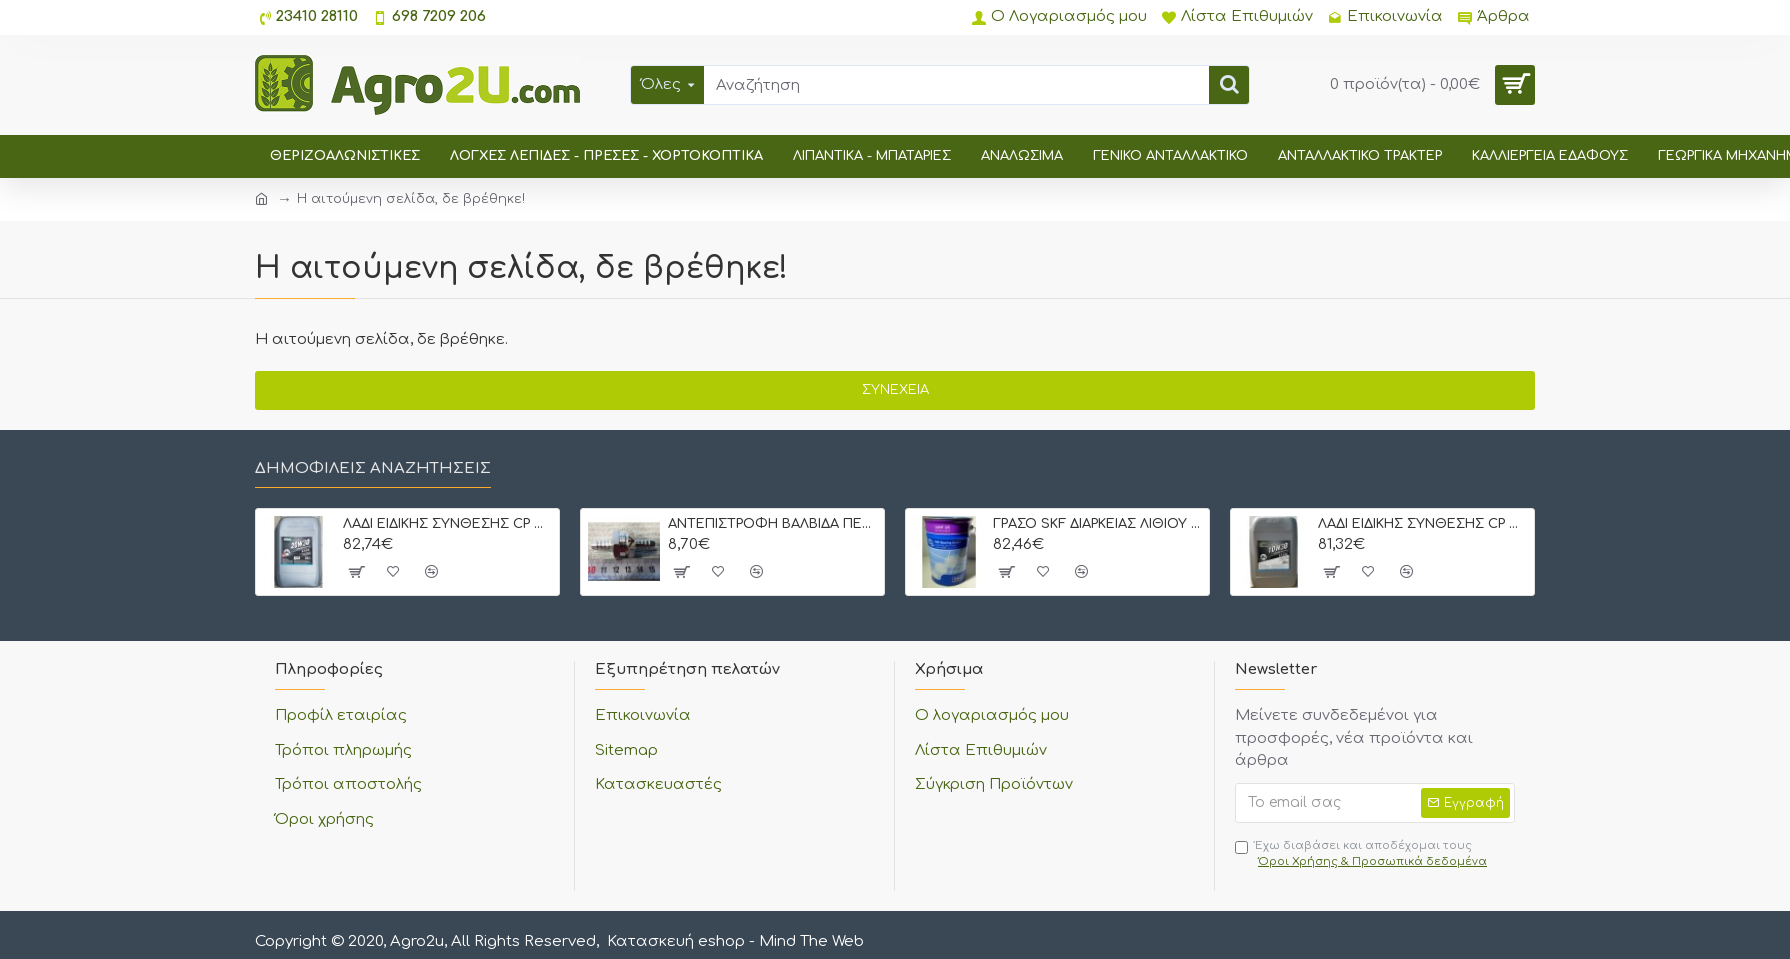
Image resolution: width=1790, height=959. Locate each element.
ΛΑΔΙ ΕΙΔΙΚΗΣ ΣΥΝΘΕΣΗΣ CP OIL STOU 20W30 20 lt (447, 524)
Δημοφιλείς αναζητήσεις (373, 468)
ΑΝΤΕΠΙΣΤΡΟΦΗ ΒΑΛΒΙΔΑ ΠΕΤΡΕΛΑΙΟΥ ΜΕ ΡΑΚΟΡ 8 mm (772, 524)
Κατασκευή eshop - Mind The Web (735, 941)
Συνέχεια (895, 390)
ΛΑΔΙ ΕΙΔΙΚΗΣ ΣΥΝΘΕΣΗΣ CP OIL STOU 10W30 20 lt (1422, 524)
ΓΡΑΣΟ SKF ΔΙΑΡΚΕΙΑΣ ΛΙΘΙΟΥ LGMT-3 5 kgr (1097, 524)
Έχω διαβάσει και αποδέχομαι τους (1362, 855)
